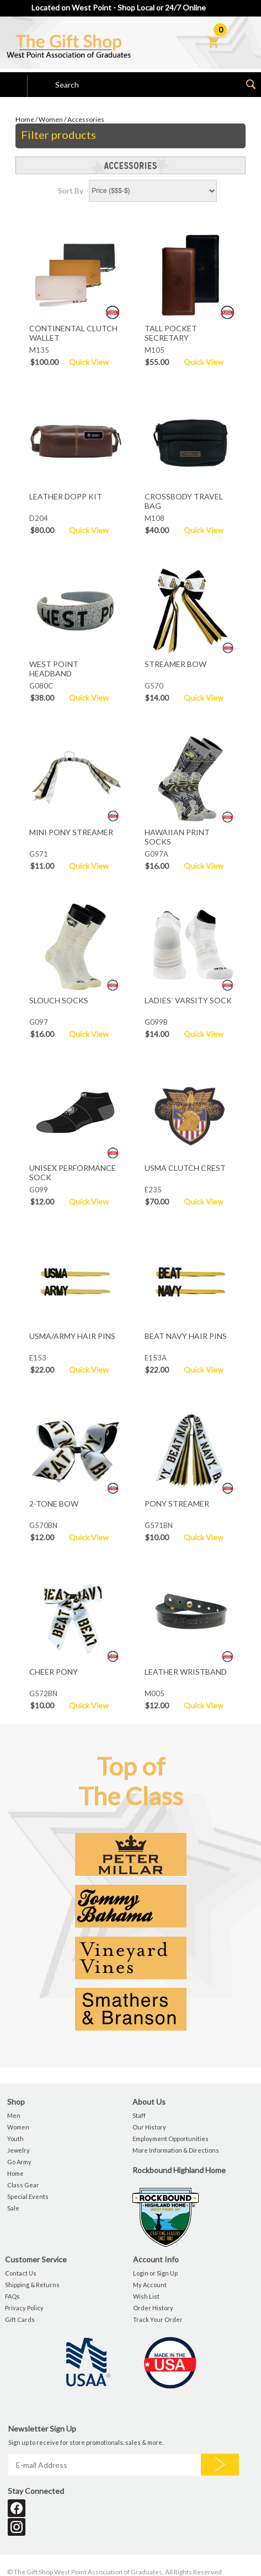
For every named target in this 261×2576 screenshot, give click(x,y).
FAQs (12, 2296)
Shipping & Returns (32, 2284)
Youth (15, 2138)
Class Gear (23, 2184)
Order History (153, 2307)
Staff (139, 2115)
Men (13, 2115)
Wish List (146, 2296)
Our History (149, 2127)
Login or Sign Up (155, 2273)
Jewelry (18, 2150)
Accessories (85, 119)
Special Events (28, 2196)
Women (51, 119)
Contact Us (20, 2273)
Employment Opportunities (170, 2138)
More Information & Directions (175, 2150)
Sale (13, 2208)
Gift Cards (20, 2319)
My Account (150, 2284)
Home (24, 119)
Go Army (19, 2161)
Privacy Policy (24, 2307)
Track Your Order (158, 2319)
